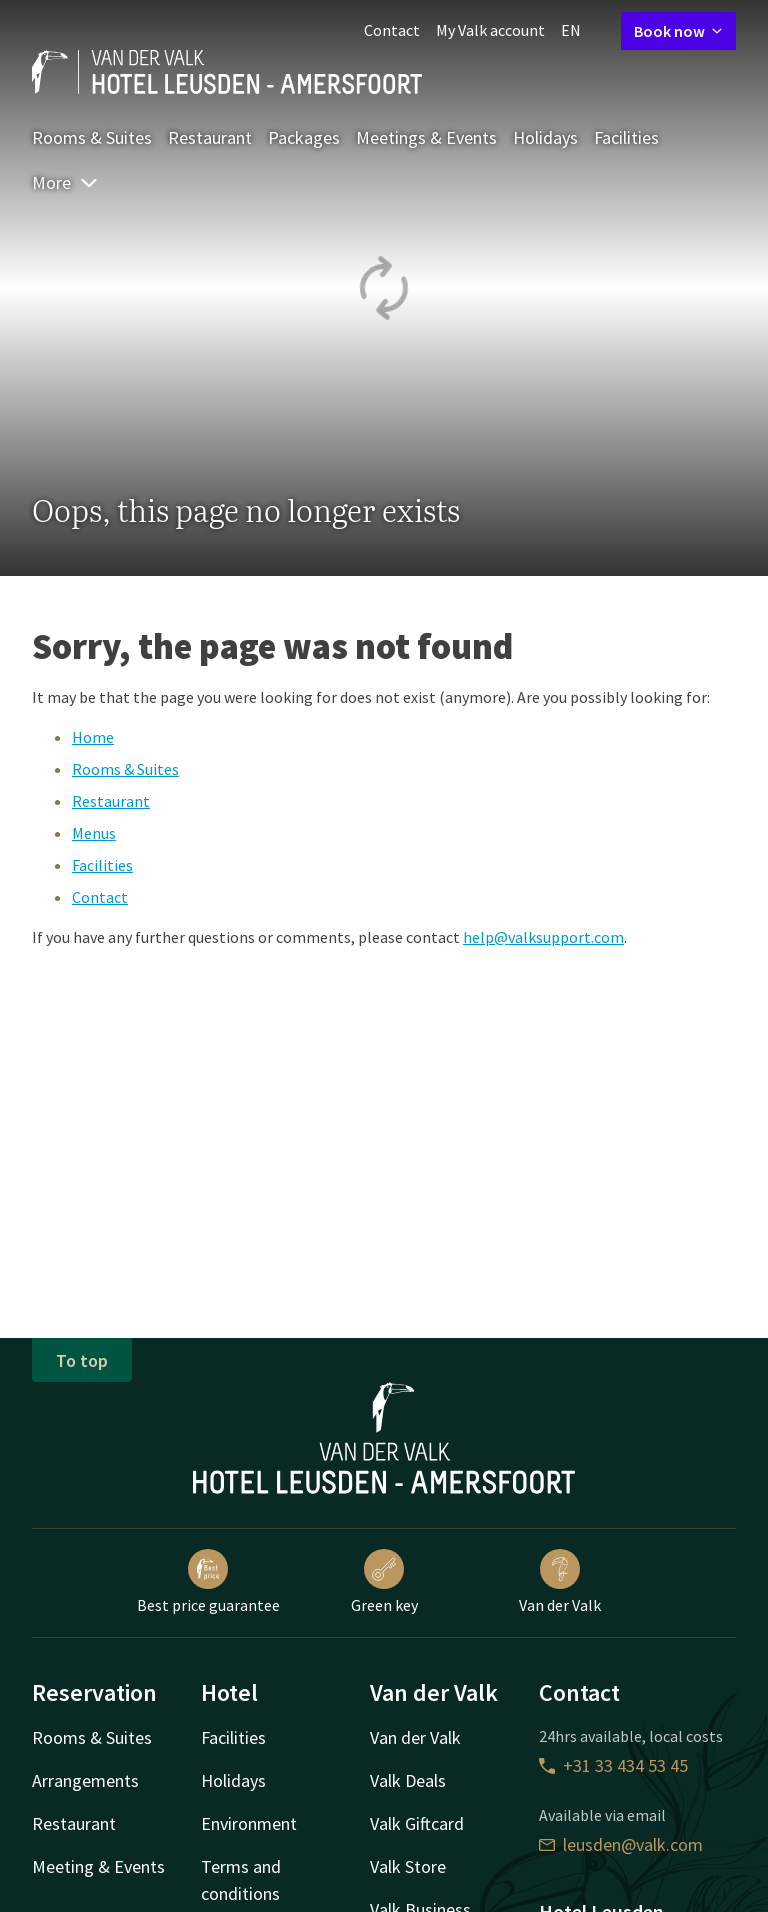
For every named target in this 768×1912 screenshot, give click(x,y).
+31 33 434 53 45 (613, 1765)
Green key (384, 1582)
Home (93, 737)
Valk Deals (408, 1780)
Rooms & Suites (92, 137)
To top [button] (82, 1360)
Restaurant (210, 137)
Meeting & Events (98, 1866)
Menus (94, 833)
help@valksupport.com (543, 937)
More (65, 182)
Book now (678, 31)
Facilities (626, 137)
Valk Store (408, 1866)
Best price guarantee (208, 1582)
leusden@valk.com (621, 1844)
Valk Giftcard (417, 1823)
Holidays (545, 137)
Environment (249, 1823)
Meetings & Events (426, 137)
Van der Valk (560, 1582)
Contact (392, 30)
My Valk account (490, 30)
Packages (304, 137)
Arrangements (85, 1780)
